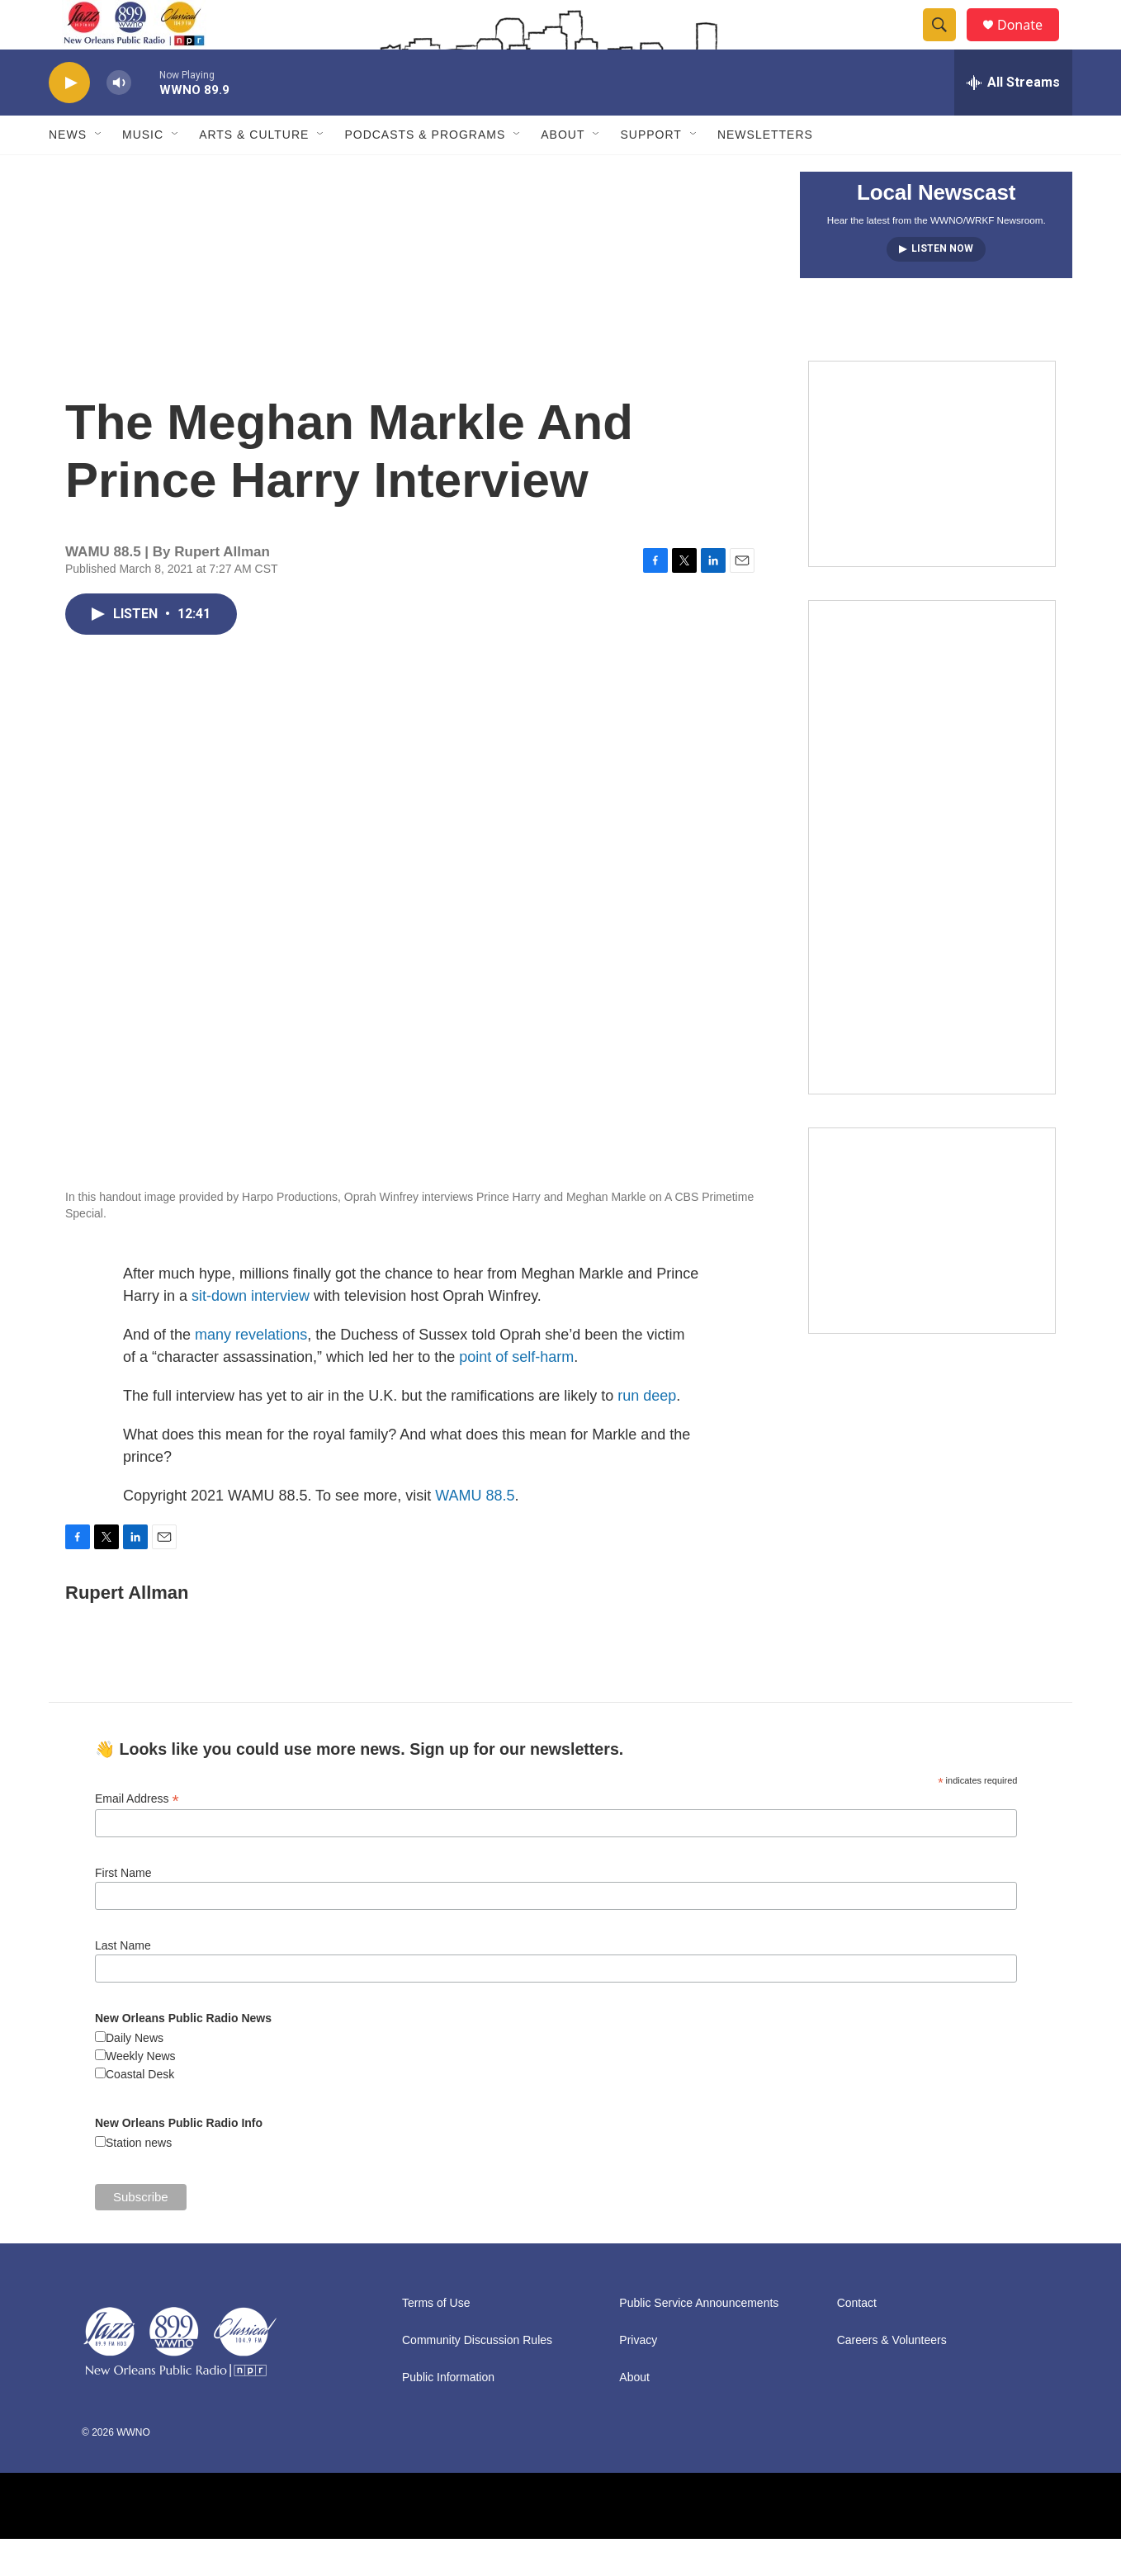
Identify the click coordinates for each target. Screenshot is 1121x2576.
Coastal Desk (140, 2111)
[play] (69, 120)
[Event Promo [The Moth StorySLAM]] (932, 1267)
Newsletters (765, 171)
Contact (857, 2340)
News (68, 171)
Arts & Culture (254, 171)
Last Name (123, 1982)
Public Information (448, 2414)
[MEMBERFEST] (932, 501)
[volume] (119, 120)
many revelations (251, 1372)
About (562, 171)
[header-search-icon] (946, 43)
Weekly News (141, 2093)
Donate (1030, 43)
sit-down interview (251, 1333)
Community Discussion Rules (477, 2377)
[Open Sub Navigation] (99, 171)
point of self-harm (516, 1394)
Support (650, 171)
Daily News (134, 2075)
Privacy (638, 2377)
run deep (646, 1433)
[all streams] (1013, 120)
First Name (123, 1910)
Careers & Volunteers (892, 2377)
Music (142, 171)
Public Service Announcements (698, 2340)
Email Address (137, 1836)
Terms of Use (436, 2340)
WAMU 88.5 (474, 1532)
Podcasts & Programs (424, 171)
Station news (139, 2179)
